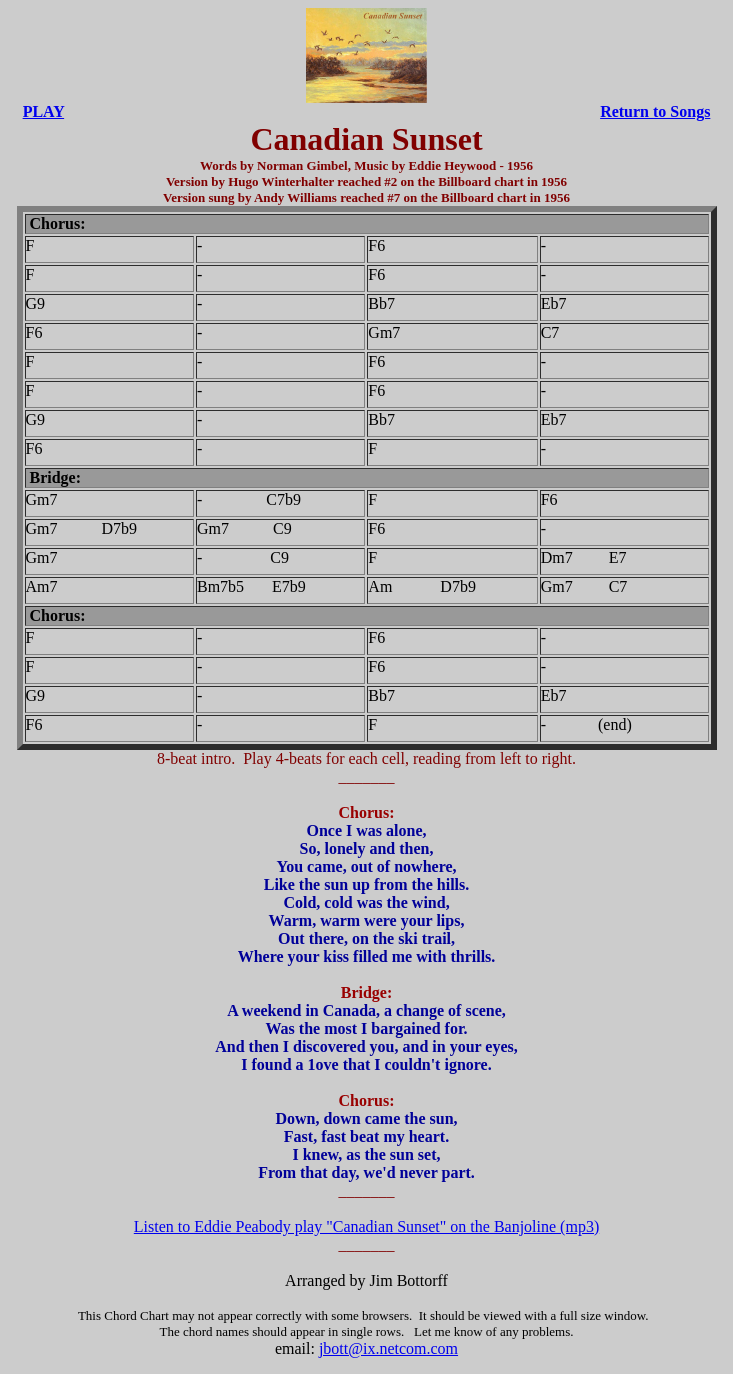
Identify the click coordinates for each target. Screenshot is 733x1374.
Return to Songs (655, 111)
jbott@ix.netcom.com (388, 1348)
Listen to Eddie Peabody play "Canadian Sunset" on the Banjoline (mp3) (366, 1226)
